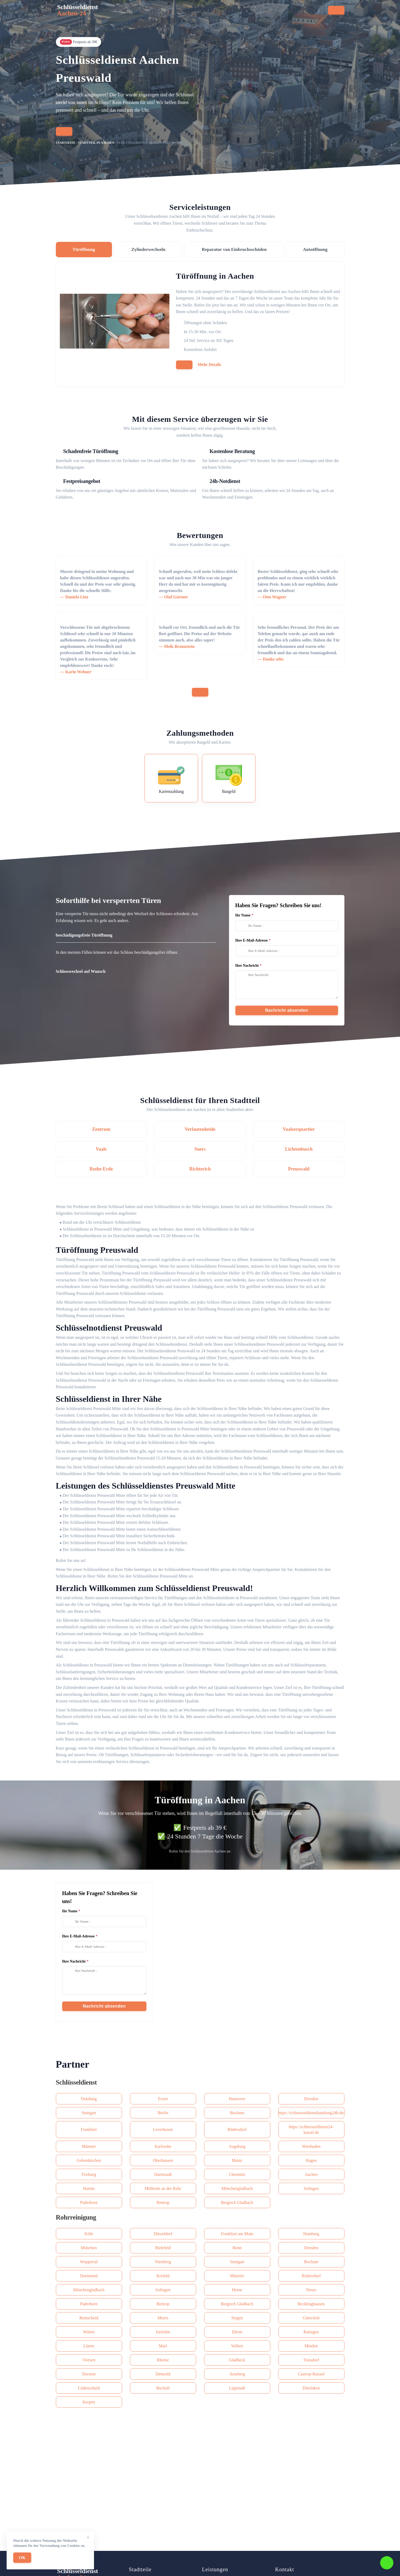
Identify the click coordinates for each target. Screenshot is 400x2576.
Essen (163, 2098)
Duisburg (89, 2098)
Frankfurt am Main (237, 2233)
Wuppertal (89, 2261)
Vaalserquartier (299, 1129)
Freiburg (89, 2174)
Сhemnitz (237, 2174)
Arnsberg (237, 2374)
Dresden (311, 2098)
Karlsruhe (163, 2146)
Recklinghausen (311, 2304)
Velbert (237, 2346)
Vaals (101, 1149)
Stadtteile (187, 12)
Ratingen (311, 2332)
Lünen (88, 2346)
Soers (199, 1149)
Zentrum (101, 1129)
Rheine (163, 2360)
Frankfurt (89, 2129)
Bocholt (163, 2388)
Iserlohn (163, 2332)
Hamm (89, 2188)
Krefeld (162, 2276)
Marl (163, 2346)
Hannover (237, 2098)
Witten (89, 2332)
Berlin (163, 2112)
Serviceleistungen (149, 12)
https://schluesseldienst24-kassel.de (311, 2130)
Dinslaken (311, 2388)
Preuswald (298, 1169)
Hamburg (311, 2233)
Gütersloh (311, 2318)
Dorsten (89, 2374)
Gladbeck (237, 2360)
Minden (311, 2346)
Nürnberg (163, 2261)
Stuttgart (89, 2112)
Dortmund (89, 2276)
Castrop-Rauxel (311, 2374)
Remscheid (88, 2318)
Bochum (237, 2112)
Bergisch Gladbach (237, 2202)
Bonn (237, 2247)
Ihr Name (243, 915)
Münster (89, 2146)
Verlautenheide (200, 1129)
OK (22, 2557)
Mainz (237, 2160)
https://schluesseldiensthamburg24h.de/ (311, 2112)
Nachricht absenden (286, 1010)
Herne (237, 2290)
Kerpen (89, 2402)
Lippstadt (237, 2388)
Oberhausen (163, 2160)
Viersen (88, 2360)
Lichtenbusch (299, 1149)
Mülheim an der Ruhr (163, 2188)
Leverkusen (163, 2129)
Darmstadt (163, 2174)
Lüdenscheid (89, 2388)
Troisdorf (311, 2360)
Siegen (237, 2318)
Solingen (311, 2188)
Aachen (311, 2174)
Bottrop (162, 2202)
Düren (237, 2332)
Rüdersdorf (237, 2129)
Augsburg (237, 2146)
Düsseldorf (163, 2233)
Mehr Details (209, 364)
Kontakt (232, 12)
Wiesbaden (311, 2146)
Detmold (163, 2374)
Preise (210, 12)
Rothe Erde (101, 1169)
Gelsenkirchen (89, 2160)
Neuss (311, 2290)
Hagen (311, 2160)
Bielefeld (163, 2247)
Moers (163, 2318)
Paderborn (89, 2202)
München (89, 2247)
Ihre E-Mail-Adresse (251, 940)
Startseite (112, 12)
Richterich (200, 1169)
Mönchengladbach (237, 2188)
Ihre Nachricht (247, 966)
